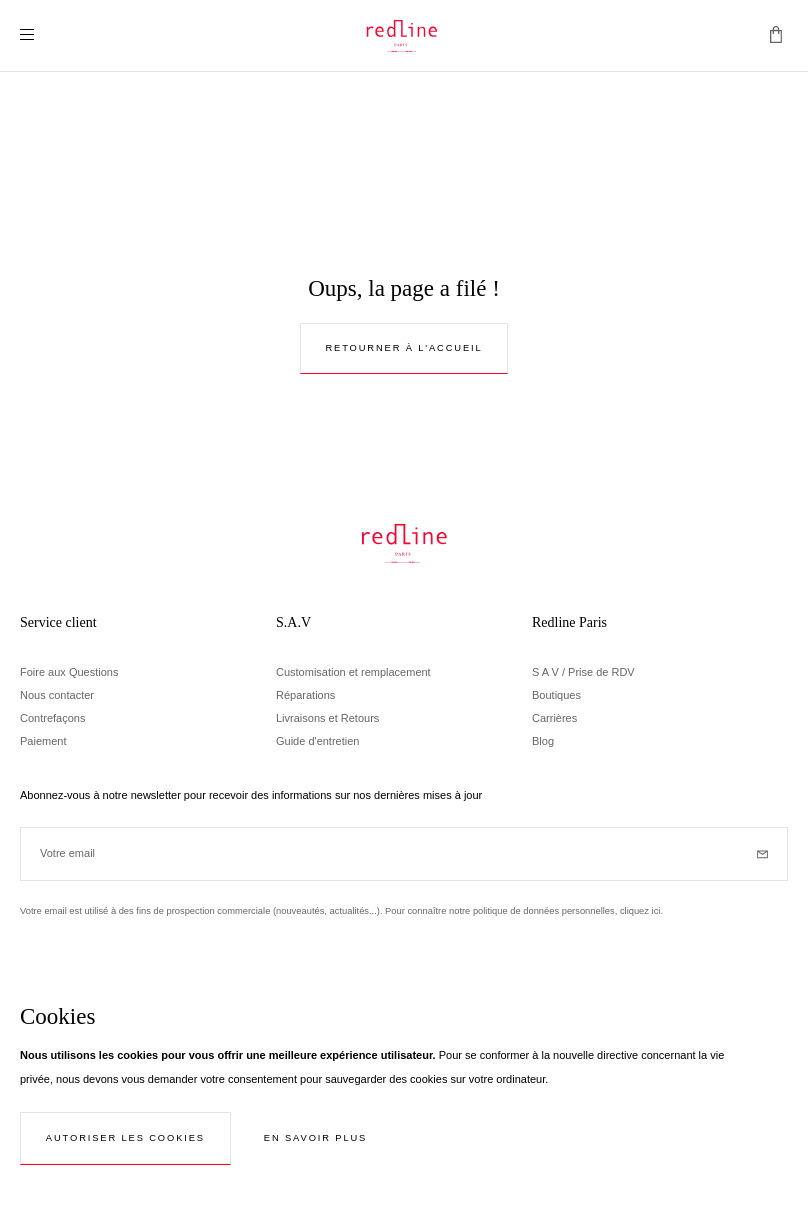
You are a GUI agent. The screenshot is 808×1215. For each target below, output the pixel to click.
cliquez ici (640, 911)
